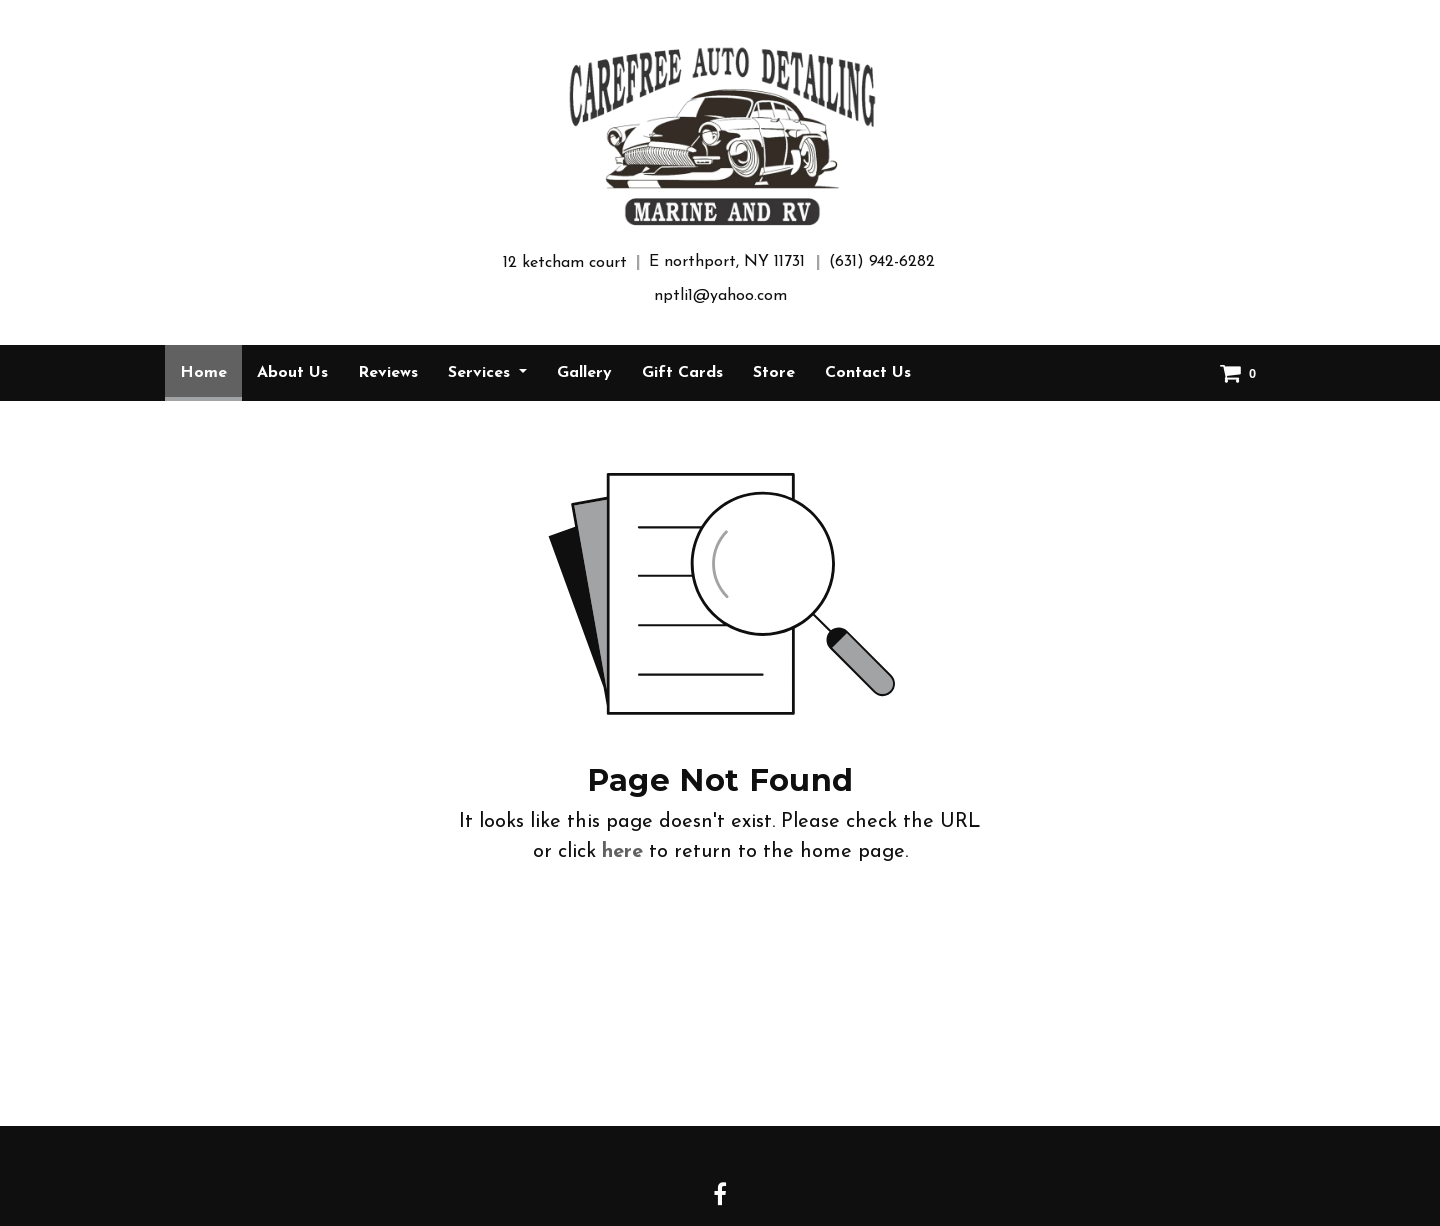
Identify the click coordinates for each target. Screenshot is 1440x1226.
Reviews (388, 373)
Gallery (584, 373)
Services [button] (481, 373)
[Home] (720, 135)
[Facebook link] (720, 1196)
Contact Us (868, 373)
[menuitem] (203, 373)
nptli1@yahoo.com (720, 296)
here (622, 852)
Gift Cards (682, 373)
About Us (292, 373)
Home (211, 366)
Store (774, 373)
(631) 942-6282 (882, 262)
